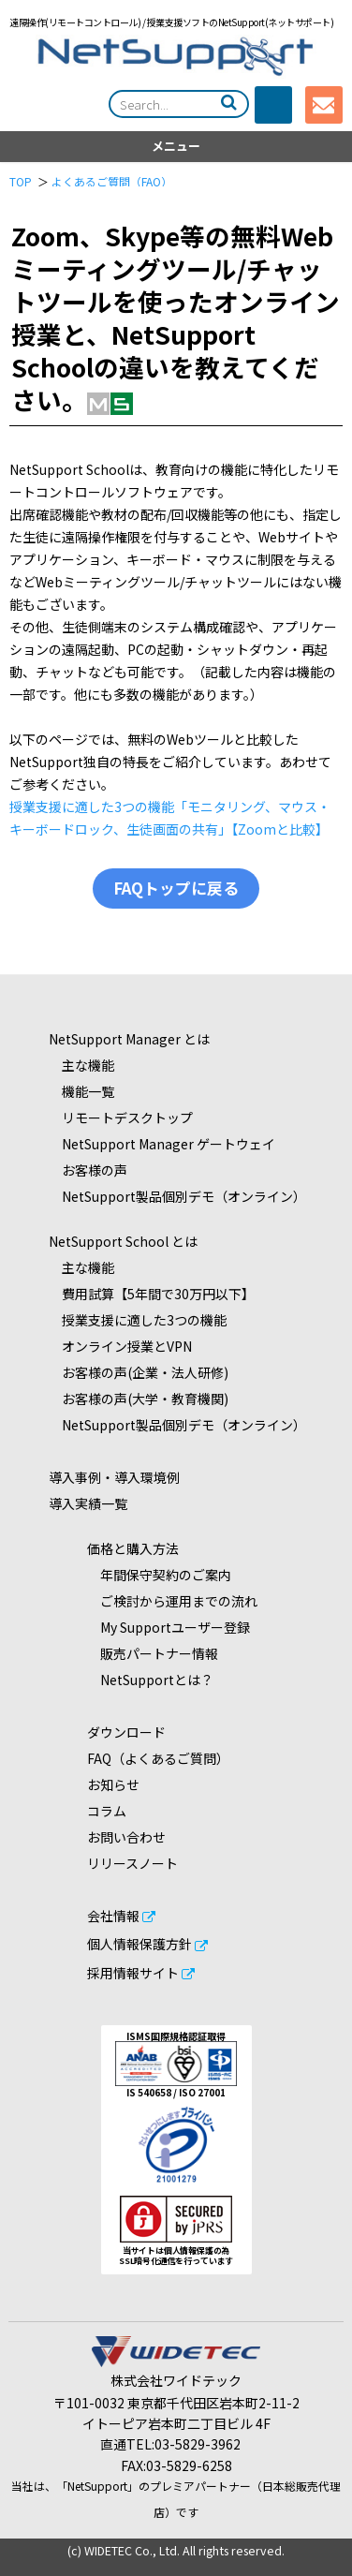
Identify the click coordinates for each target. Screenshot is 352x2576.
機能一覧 (81, 1091)
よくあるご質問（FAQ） (111, 181)
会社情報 (113, 1915)
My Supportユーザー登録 (168, 1627)
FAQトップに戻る (176, 888)
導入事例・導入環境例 (114, 1477)
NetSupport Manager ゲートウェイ (162, 1143)
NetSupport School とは (123, 1241)
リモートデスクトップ (121, 1117)
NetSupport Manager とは (129, 1038)
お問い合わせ (126, 1837)
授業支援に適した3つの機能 (138, 1319)
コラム (106, 1810)
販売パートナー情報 (152, 1653)
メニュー (176, 146)
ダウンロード (126, 1732)
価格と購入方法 (133, 1548)
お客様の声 (88, 1170)
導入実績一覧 (88, 1503)
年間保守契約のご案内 (159, 1574)
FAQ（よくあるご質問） (158, 1758)
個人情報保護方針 (139, 1943)
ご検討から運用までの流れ (172, 1600)
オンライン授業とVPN (120, 1346)
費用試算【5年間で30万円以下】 (152, 1293)
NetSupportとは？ (150, 1679)
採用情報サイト (133, 1972)
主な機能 (81, 1065)
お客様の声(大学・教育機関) (138, 1398)
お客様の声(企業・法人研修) (138, 1372)
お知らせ (113, 1784)
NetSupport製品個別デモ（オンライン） (177, 1196)
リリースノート (132, 1863)
